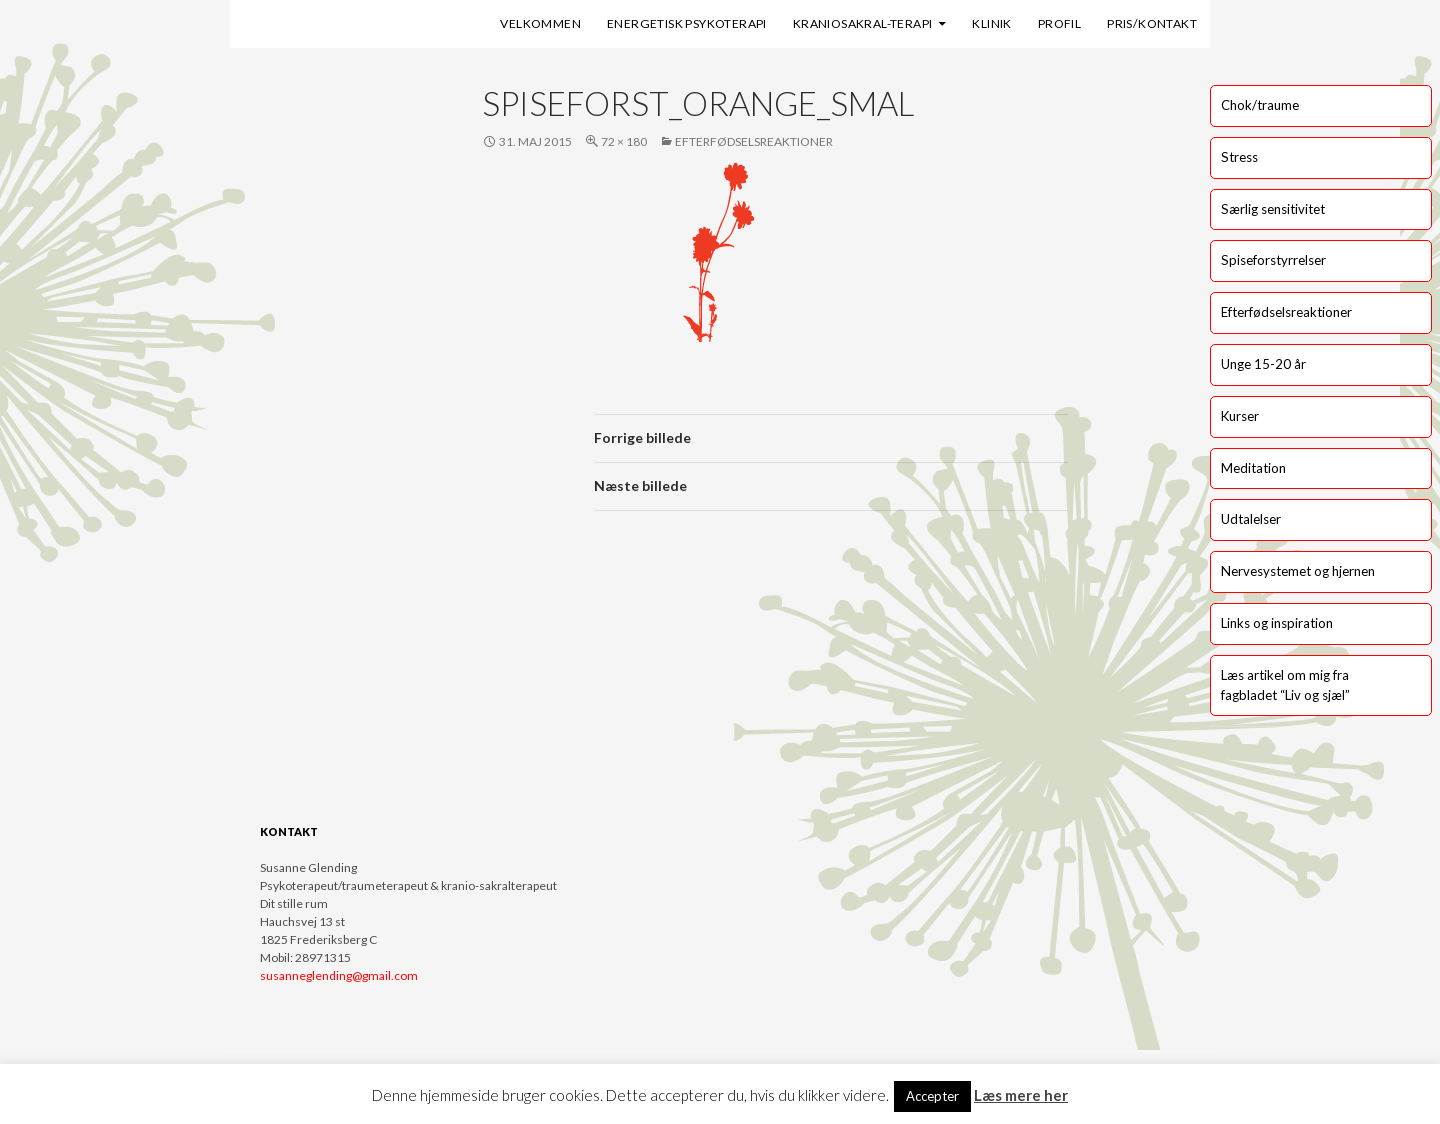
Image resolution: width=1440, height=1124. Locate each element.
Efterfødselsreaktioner (754, 141)
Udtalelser (1251, 519)
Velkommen (540, 23)
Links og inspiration (1277, 623)
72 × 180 (624, 141)
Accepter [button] (932, 1096)
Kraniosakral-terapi (863, 23)
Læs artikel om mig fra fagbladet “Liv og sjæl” (1285, 685)
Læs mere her (1021, 1095)
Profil (1059, 23)
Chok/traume (1260, 105)
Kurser (1240, 416)
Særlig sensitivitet (1273, 209)
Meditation (1253, 468)
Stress (1239, 157)
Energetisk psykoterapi (687, 23)
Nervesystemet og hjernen (1298, 571)
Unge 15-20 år (1263, 364)
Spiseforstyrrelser (1273, 260)
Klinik (991, 23)
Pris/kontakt (1152, 23)
